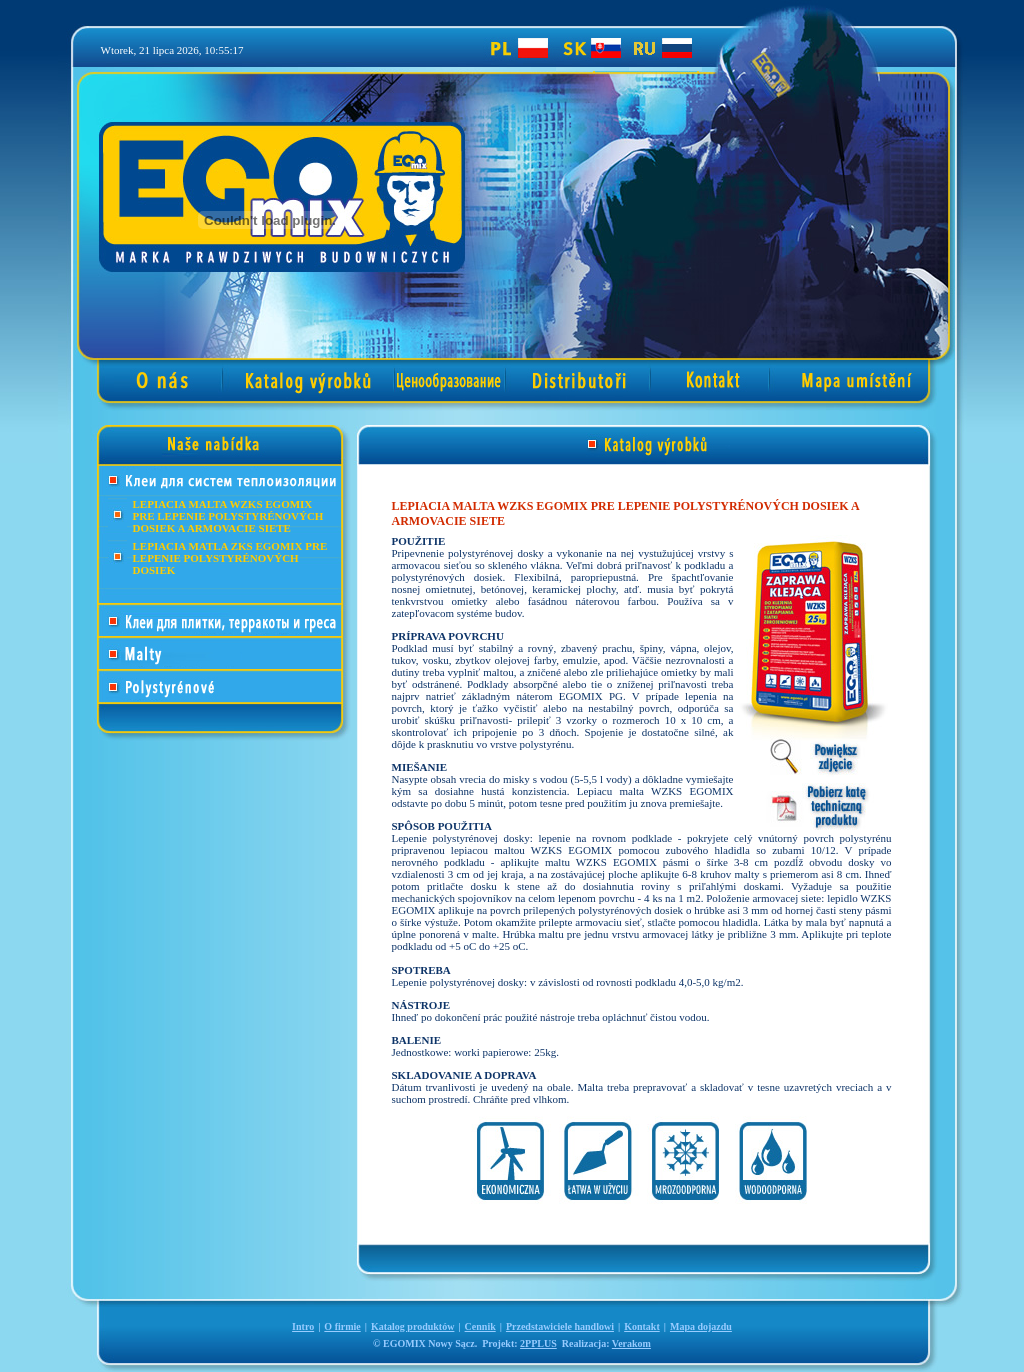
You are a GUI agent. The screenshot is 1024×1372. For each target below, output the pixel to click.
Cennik (480, 1326)
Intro (303, 1326)
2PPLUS (538, 1343)
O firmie (342, 1326)
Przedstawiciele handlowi (560, 1326)
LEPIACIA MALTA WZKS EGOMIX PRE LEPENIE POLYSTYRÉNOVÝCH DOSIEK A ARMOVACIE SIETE (228, 516)
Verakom (631, 1343)
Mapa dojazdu (701, 1326)
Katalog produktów (412, 1326)
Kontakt (642, 1326)
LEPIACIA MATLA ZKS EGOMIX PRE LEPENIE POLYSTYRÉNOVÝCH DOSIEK (230, 558)
